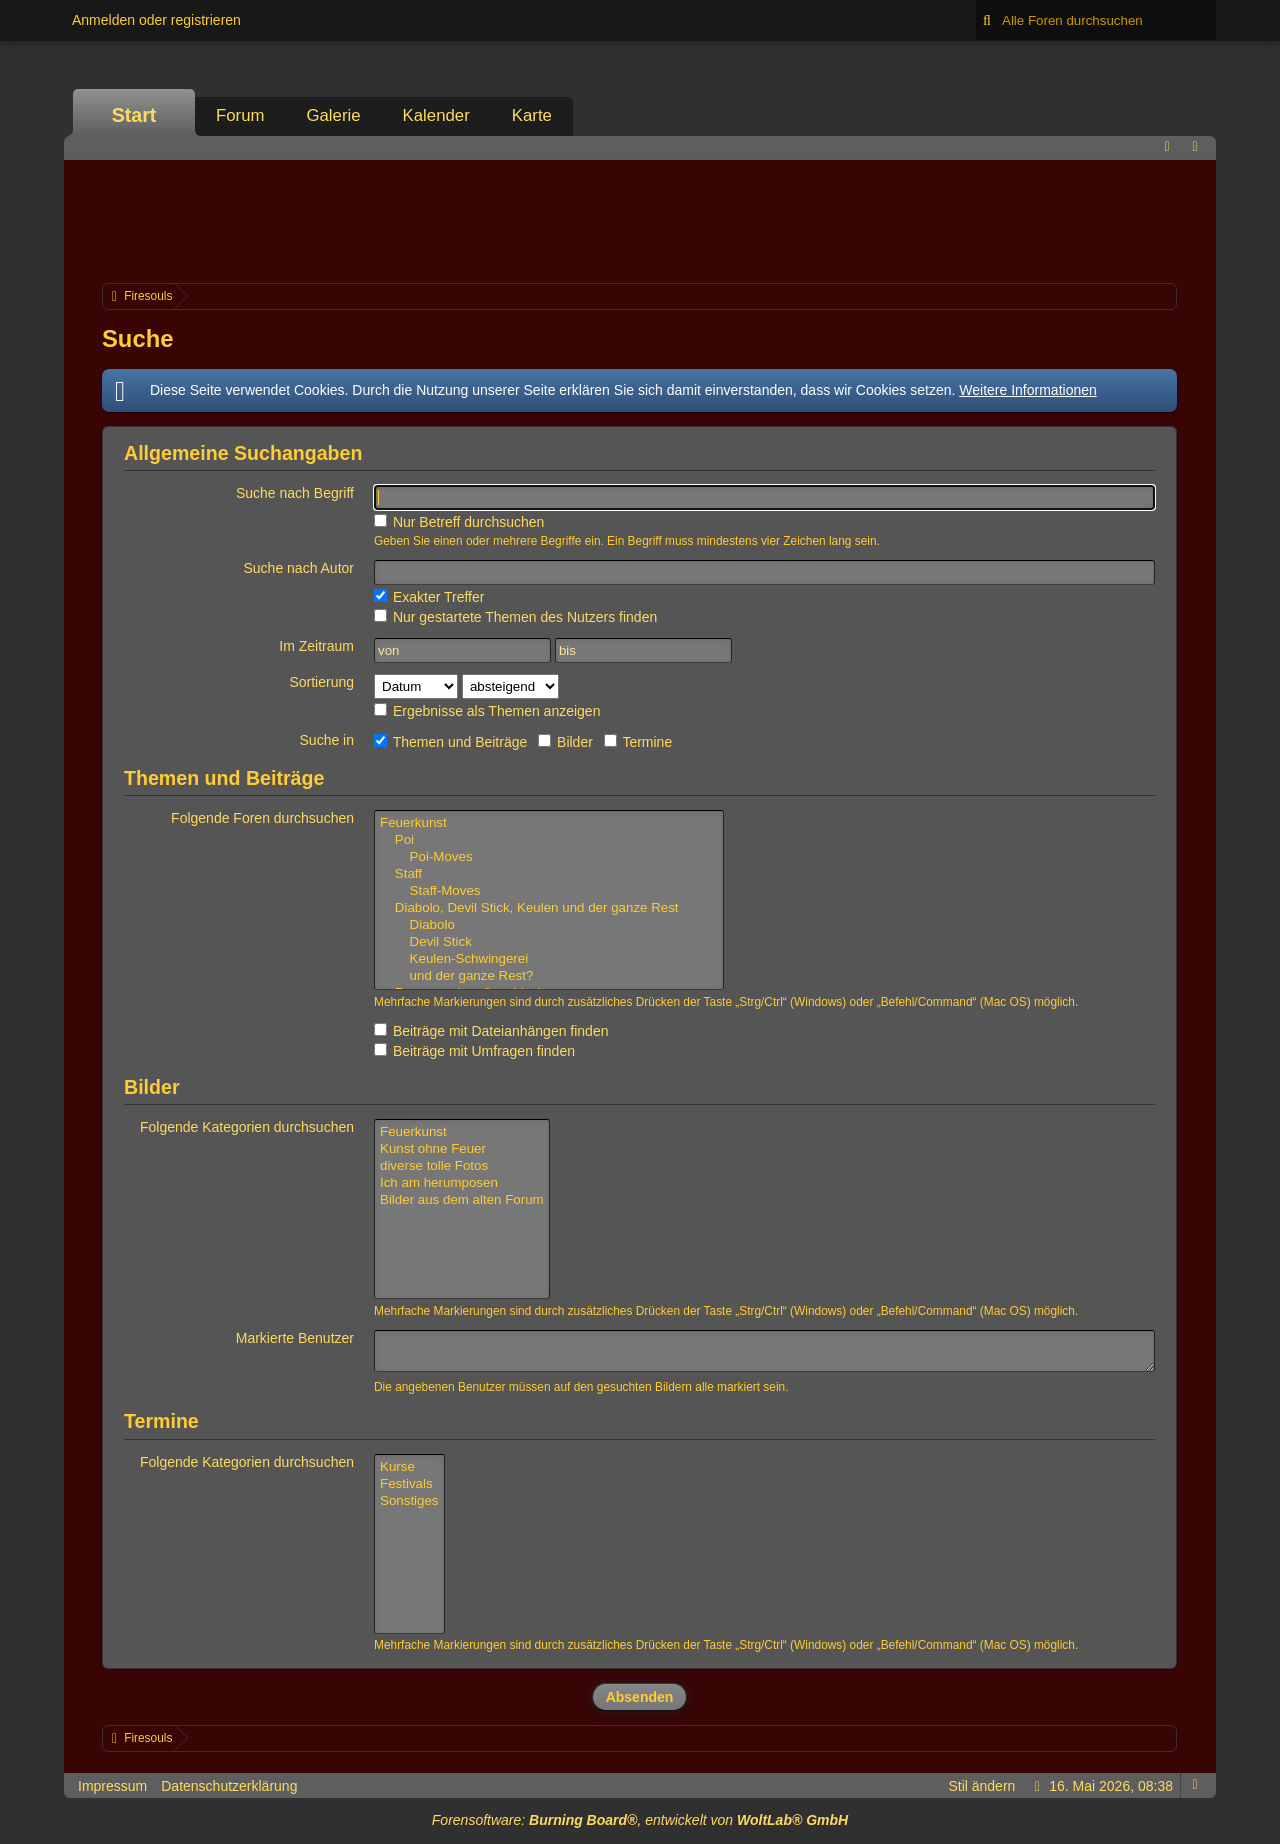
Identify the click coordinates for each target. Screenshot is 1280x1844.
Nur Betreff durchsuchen (459, 522)
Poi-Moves (549, 857)
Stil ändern (981, 1786)
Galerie (333, 115)
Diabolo (549, 925)
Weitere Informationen (1027, 390)
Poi (549, 840)
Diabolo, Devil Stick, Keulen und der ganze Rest (549, 908)
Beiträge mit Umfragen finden (474, 1051)
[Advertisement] (640, 219)
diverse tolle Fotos (462, 1166)
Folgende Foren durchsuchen (262, 818)
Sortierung (321, 682)
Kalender (436, 115)
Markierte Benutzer (295, 1338)
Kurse (409, 1467)
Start (134, 115)
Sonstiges (409, 1501)
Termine (638, 742)
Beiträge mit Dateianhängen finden (491, 1031)
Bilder (565, 742)
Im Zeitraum (316, 646)
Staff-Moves (549, 891)
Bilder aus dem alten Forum (462, 1200)
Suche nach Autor (298, 568)
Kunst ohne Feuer (462, 1149)
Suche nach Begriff (295, 493)
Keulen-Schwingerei (549, 959)
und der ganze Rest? (549, 976)
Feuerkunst (549, 823)
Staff (549, 874)
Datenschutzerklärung (229, 1786)
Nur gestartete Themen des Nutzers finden (515, 617)
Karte (532, 115)
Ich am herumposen (462, 1183)
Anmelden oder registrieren (156, 20)
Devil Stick (549, 942)
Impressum (112, 1786)
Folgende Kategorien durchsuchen (247, 1127)
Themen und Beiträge (450, 742)
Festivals (409, 1484)
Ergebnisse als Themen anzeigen (487, 711)
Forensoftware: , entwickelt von (640, 1820)
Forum (240, 115)
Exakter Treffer (429, 597)
